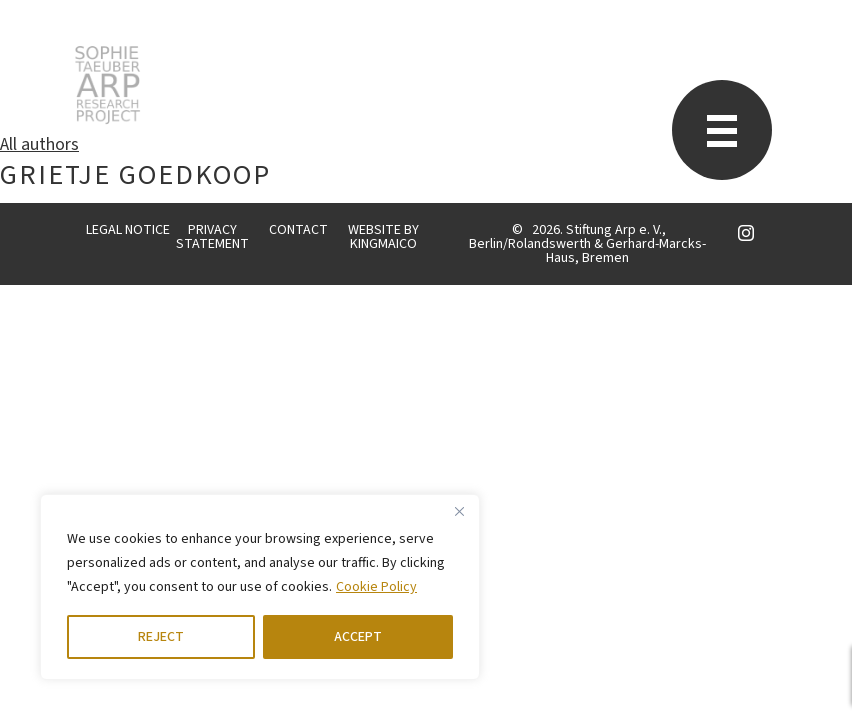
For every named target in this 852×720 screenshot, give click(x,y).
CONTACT (298, 230)
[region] (260, 587)
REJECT (161, 637)
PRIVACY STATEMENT (212, 237)
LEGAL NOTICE (128, 230)
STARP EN (107, 85)
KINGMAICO (383, 244)
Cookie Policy (376, 587)
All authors (39, 144)
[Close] (459, 511)
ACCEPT (358, 637)
